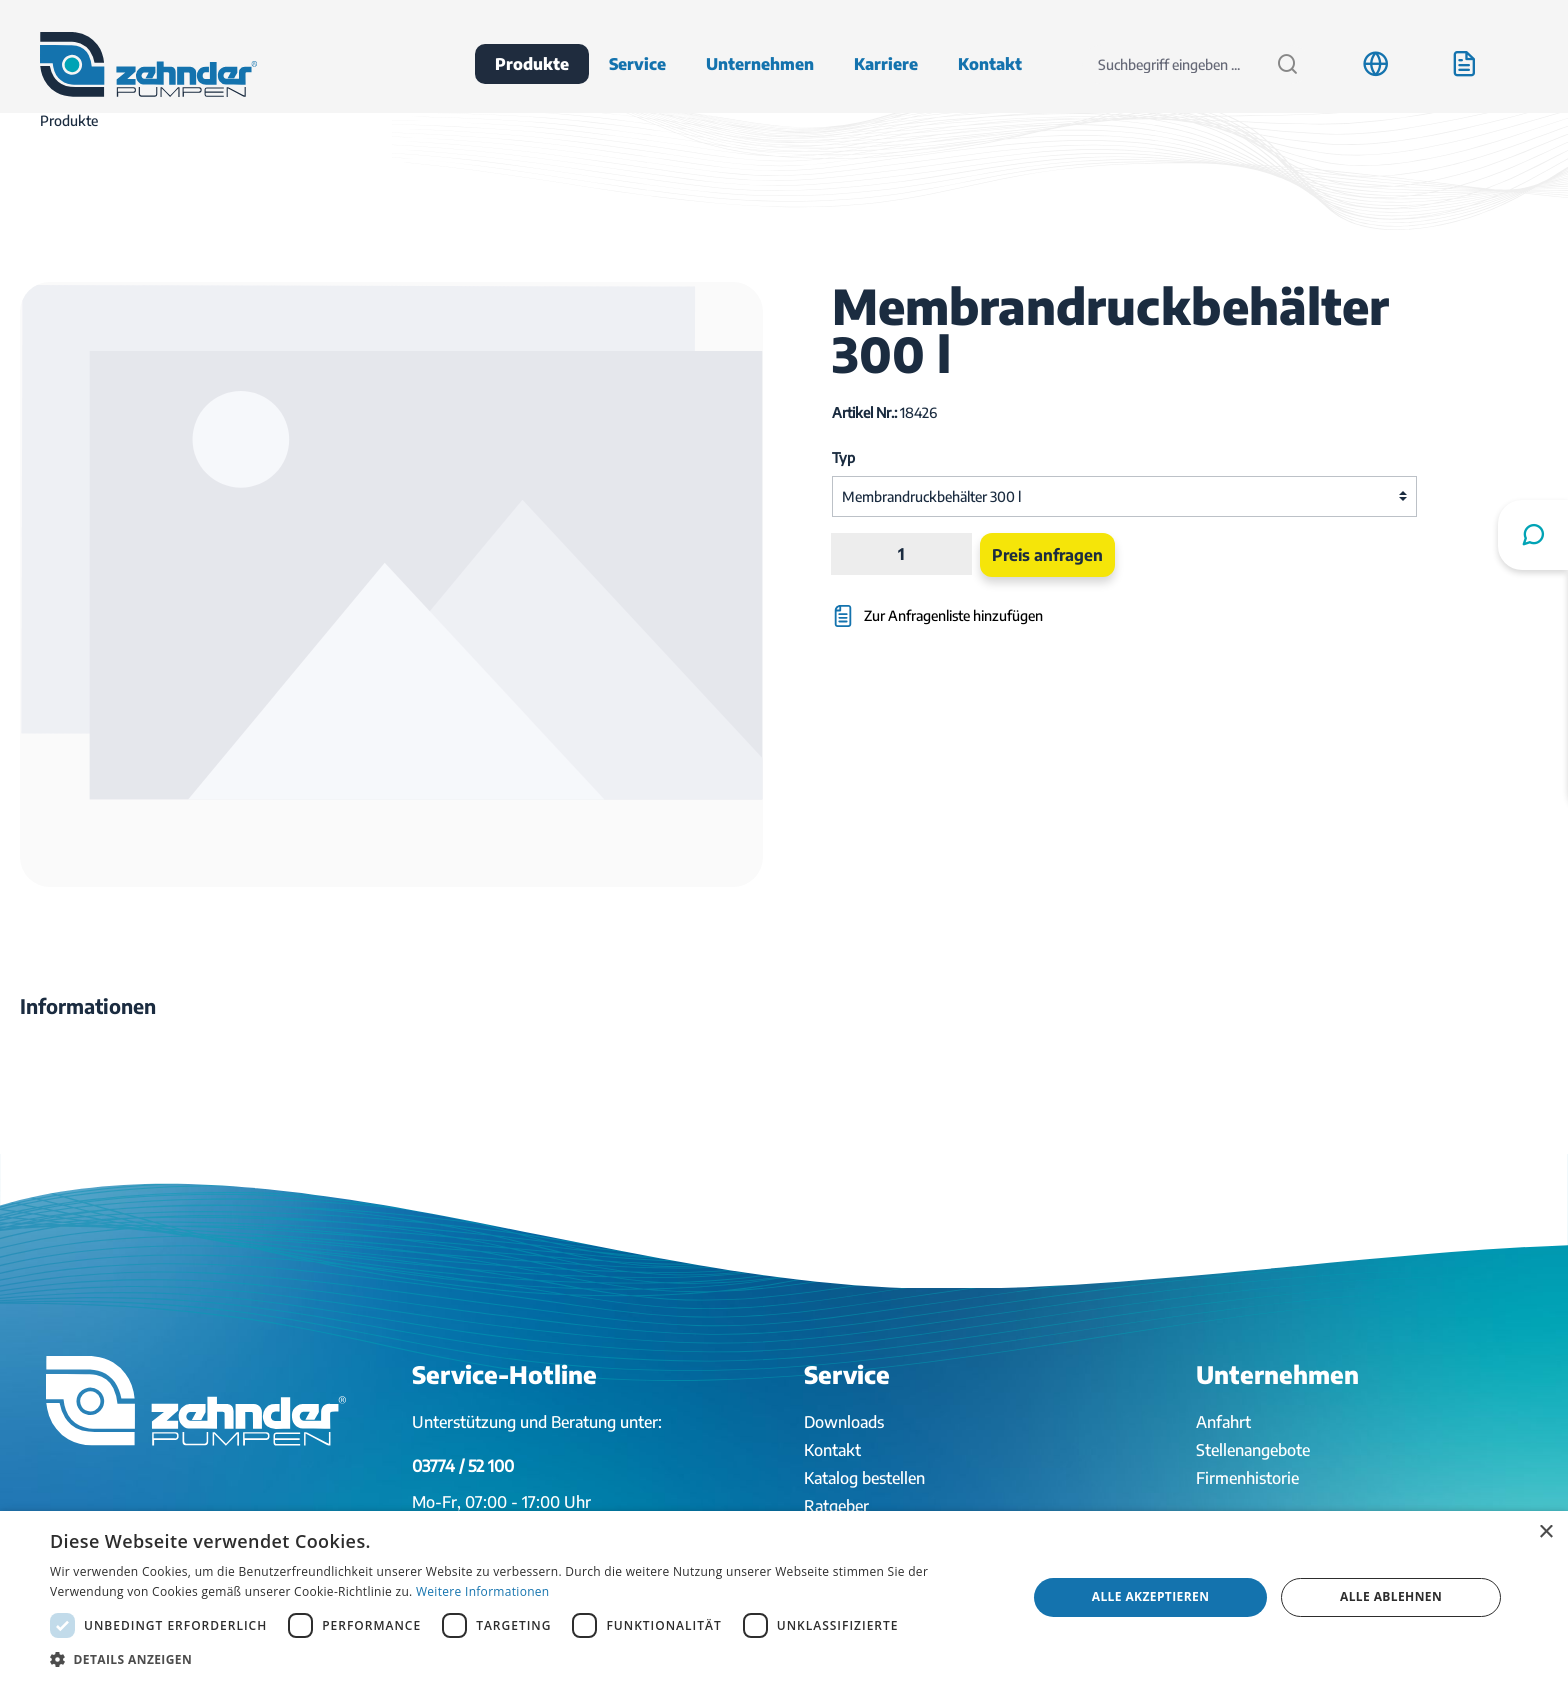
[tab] (88, 1006)
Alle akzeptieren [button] (1151, 1596)
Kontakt (832, 1450)
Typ (843, 457)
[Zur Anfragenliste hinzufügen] (1026, 606)
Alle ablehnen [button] (1391, 1596)
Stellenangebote (1253, 1450)
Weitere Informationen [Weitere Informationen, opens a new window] (483, 1591)
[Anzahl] (901, 554)
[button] (524, 1659)
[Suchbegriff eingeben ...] (1173, 64)
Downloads (844, 1422)
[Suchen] (1287, 64)
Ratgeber (836, 1506)
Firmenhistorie (1247, 1478)
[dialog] (784, 1597)
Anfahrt (1223, 1422)
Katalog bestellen (864, 1478)
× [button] (1545, 1532)
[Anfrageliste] (1464, 64)
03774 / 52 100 (463, 1466)
